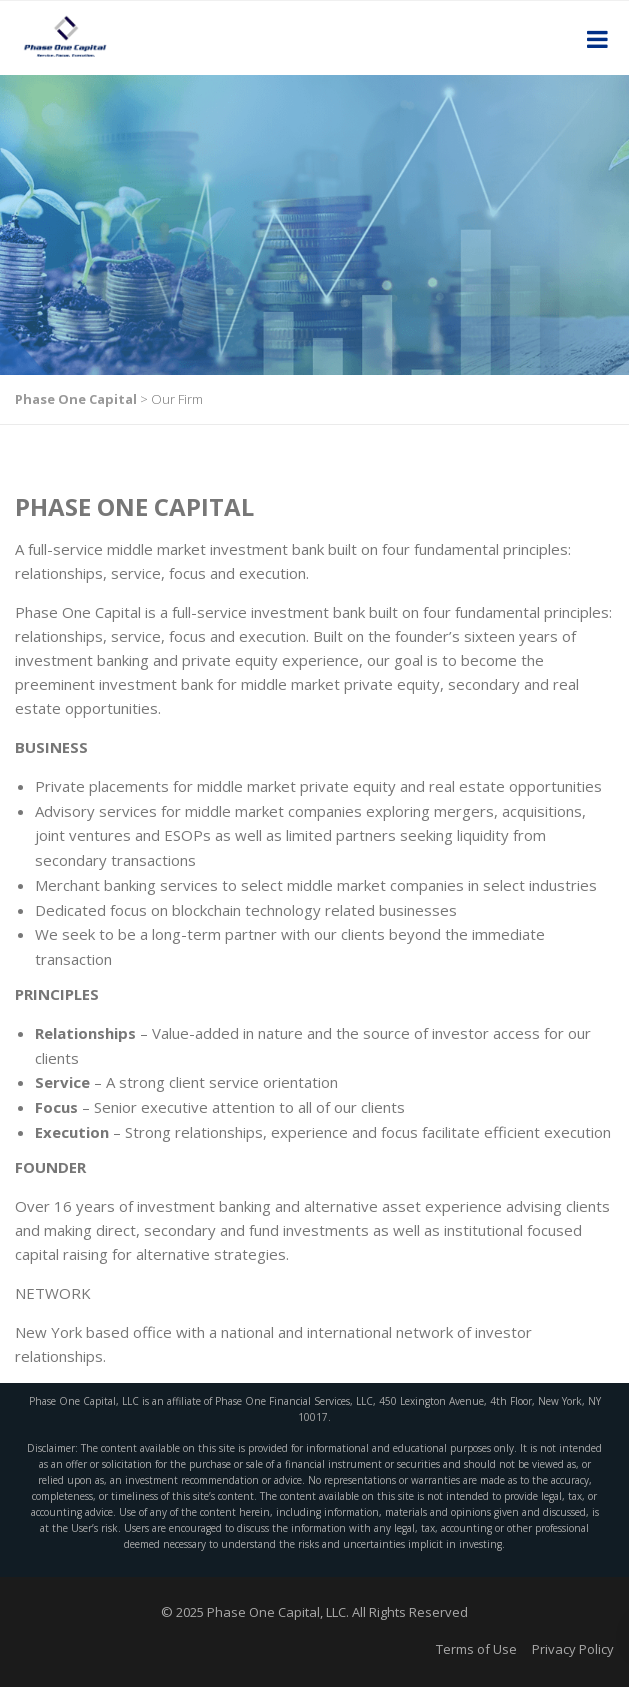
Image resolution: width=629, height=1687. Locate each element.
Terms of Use (476, 1649)
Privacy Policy (573, 1649)
